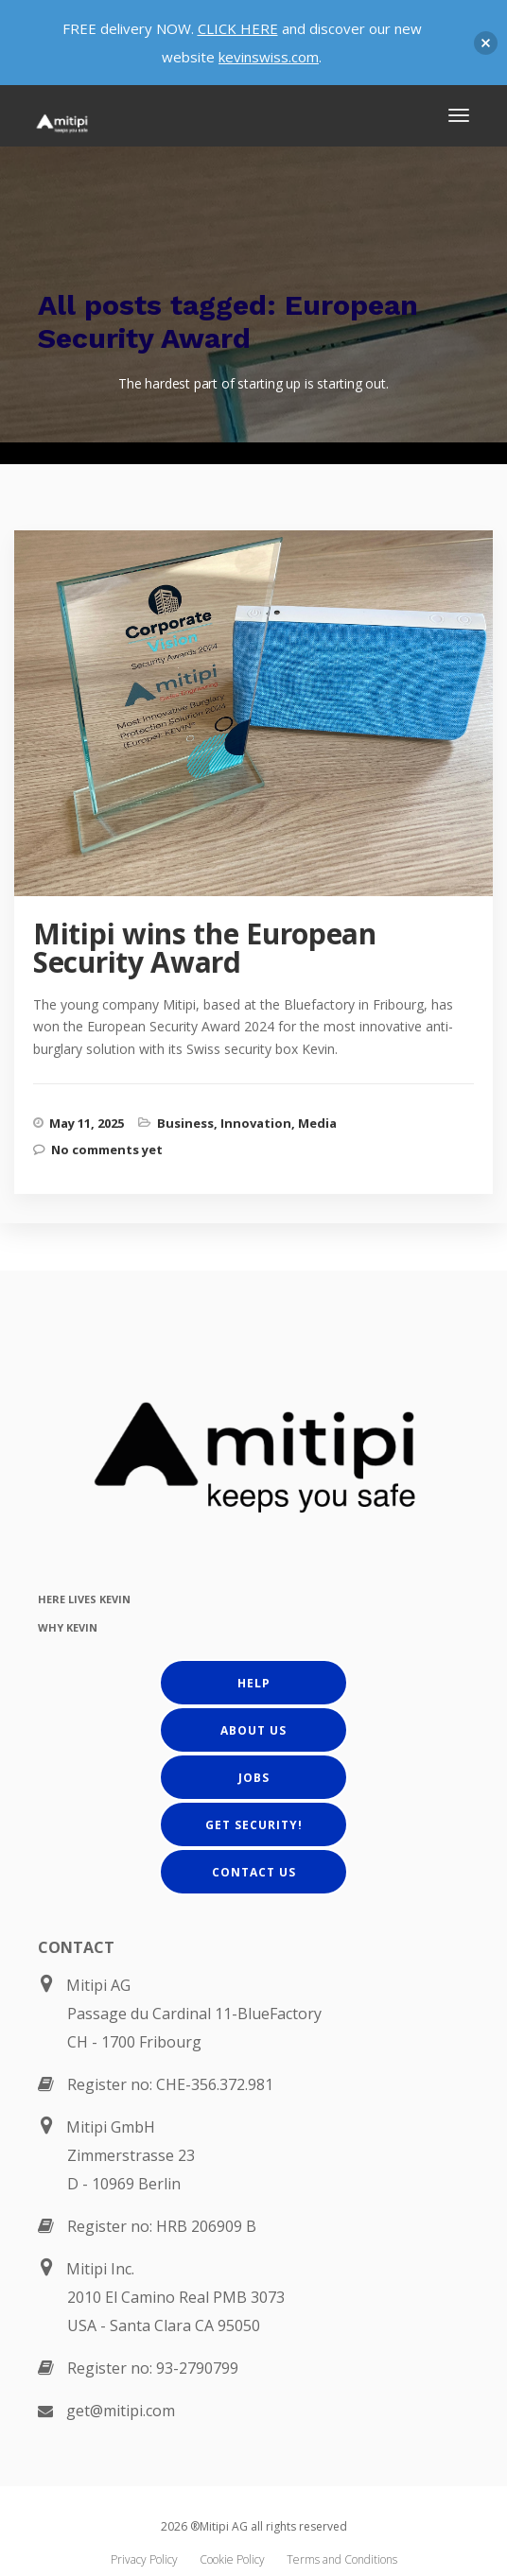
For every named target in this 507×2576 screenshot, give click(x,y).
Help (254, 1683)
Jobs (254, 1778)
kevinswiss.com (269, 56)
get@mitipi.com (120, 2410)
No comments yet (107, 1149)
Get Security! (254, 1825)
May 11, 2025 (86, 1123)
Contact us (254, 1872)
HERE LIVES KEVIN (84, 1599)
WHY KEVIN (67, 1627)
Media (317, 1123)
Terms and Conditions (342, 2559)
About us (253, 1730)
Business (185, 1123)
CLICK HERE (238, 28)
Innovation (255, 1123)
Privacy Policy (144, 2559)
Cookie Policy (232, 2559)
